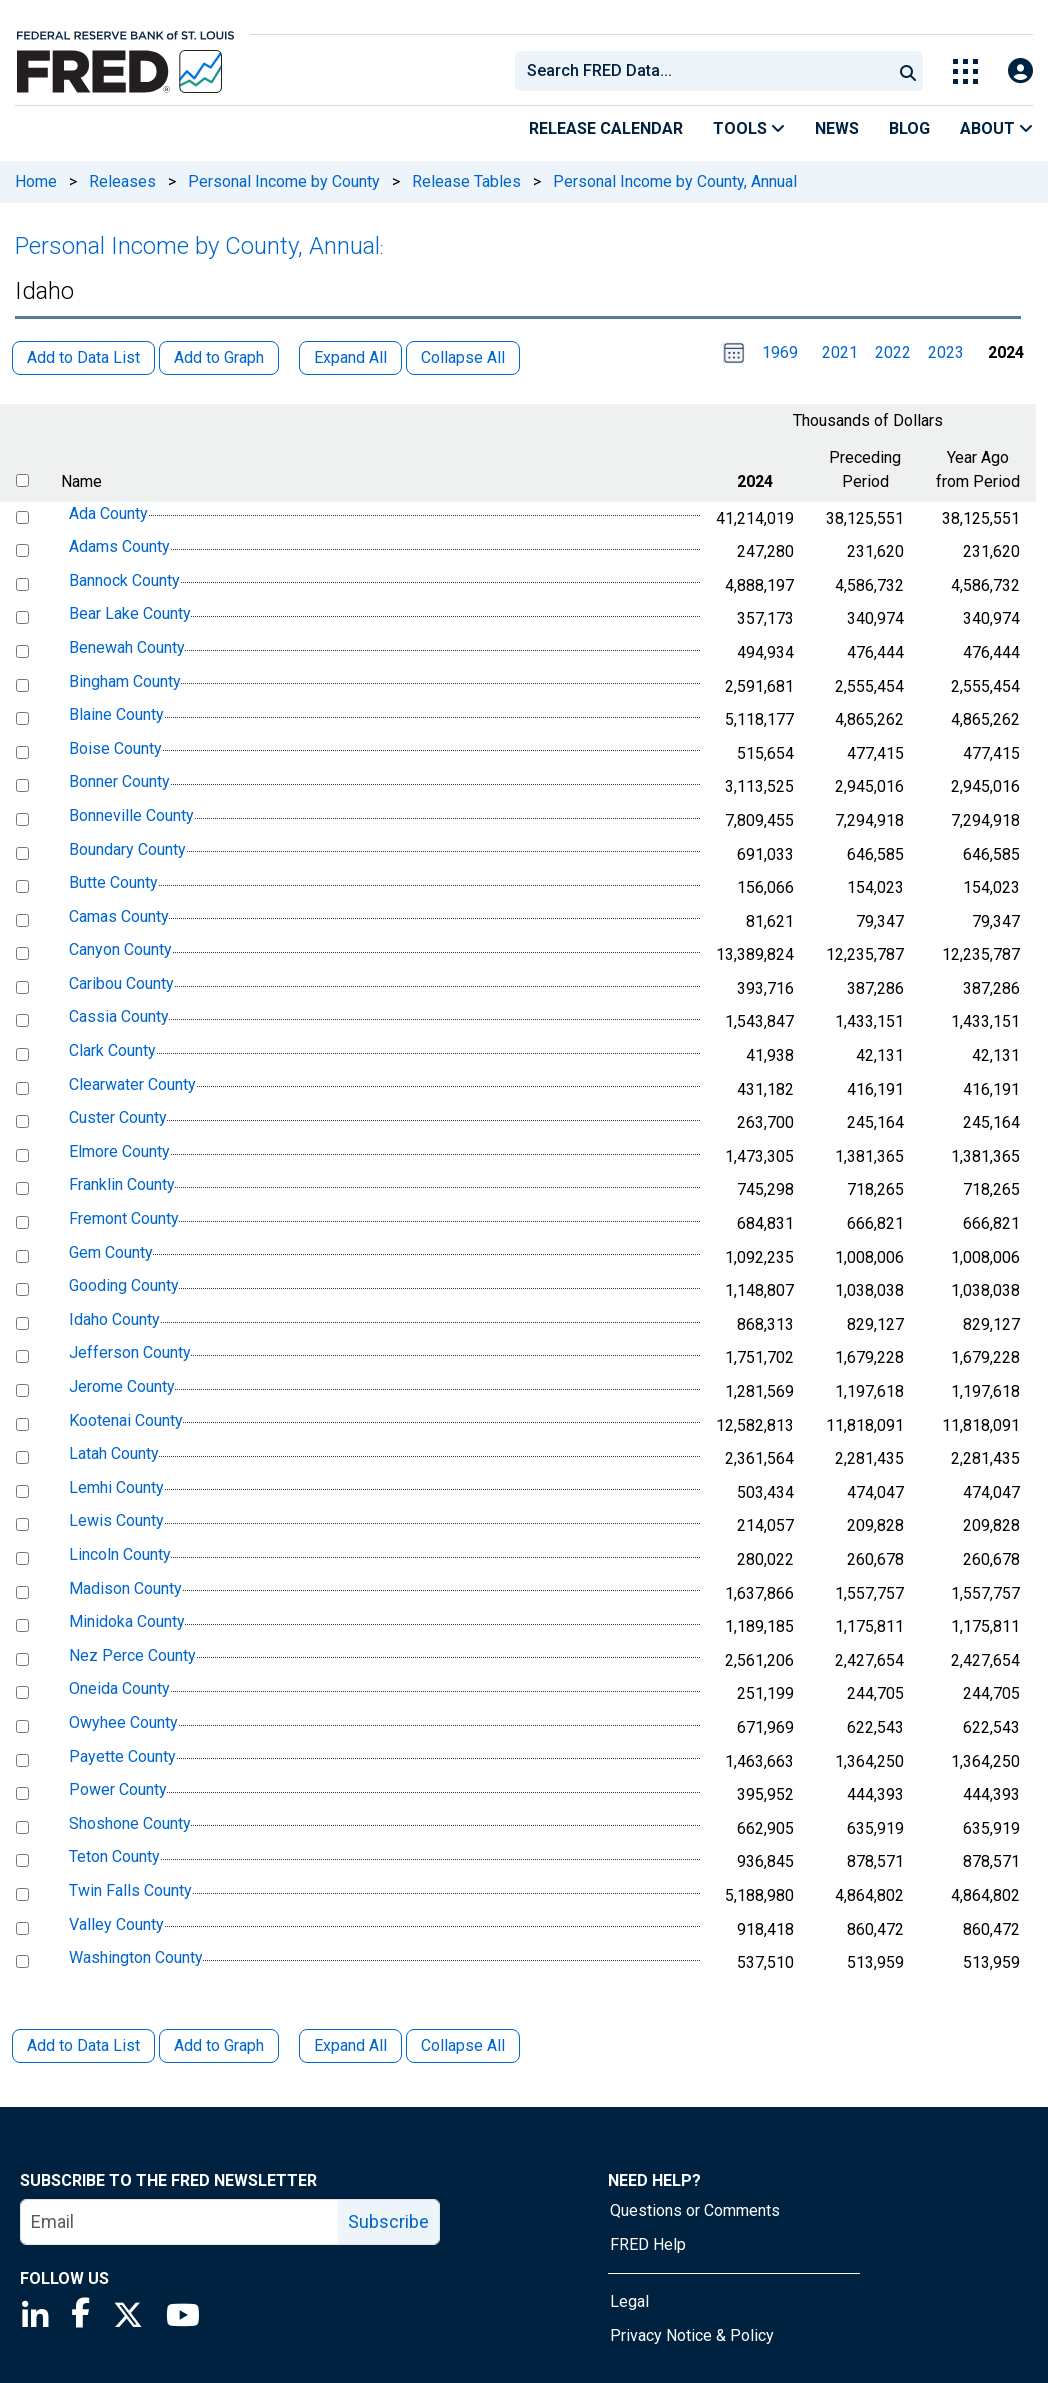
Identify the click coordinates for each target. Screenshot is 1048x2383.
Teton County (114, 1857)
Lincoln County (120, 1554)
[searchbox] (707, 71)
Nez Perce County (132, 1655)
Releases (122, 181)
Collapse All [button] (463, 357)
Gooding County (124, 1285)
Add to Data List (83, 2045)
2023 (946, 352)
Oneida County (119, 1689)
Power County (118, 1789)
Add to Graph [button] (219, 357)
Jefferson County (130, 1353)
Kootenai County (126, 1420)
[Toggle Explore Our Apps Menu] (965, 71)
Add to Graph (219, 2045)
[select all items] (22, 480)
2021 (840, 352)
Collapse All (463, 2045)
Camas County (119, 916)
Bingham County (125, 681)
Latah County (114, 1453)
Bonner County (119, 782)
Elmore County (119, 1151)
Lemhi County (116, 1487)
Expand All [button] (350, 357)
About (996, 128)
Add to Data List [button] (83, 357)
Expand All (350, 2045)
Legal (629, 2301)
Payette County (122, 1756)
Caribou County (121, 983)
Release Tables (466, 181)
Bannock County (124, 580)
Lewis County (116, 1521)
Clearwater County (132, 1084)
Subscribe (388, 2221)
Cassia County (119, 1017)
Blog (909, 128)
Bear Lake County (130, 614)
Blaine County (116, 714)
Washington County (136, 1957)
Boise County (115, 748)
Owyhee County (123, 1722)
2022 (893, 352)
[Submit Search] (908, 71)
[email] (180, 2222)
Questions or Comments (695, 2210)
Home (36, 181)
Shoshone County (130, 1823)
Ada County (108, 513)
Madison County (125, 1588)
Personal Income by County (284, 181)
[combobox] (702, 71)
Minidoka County (127, 1621)
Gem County (111, 1252)
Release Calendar (606, 128)
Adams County (119, 546)
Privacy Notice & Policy (692, 2335)
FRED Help (648, 2244)
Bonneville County (131, 815)
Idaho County (114, 1319)
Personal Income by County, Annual (675, 181)
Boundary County (127, 849)
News (837, 128)
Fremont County (124, 1218)
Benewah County (127, 647)
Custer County (118, 1117)
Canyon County (120, 949)
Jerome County (122, 1386)
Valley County (116, 1924)
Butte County (113, 882)
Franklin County (122, 1185)
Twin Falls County (130, 1890)
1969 (780, 352)
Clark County (112, 1050)
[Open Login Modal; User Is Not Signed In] (1020, 71)
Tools (749, 128)
